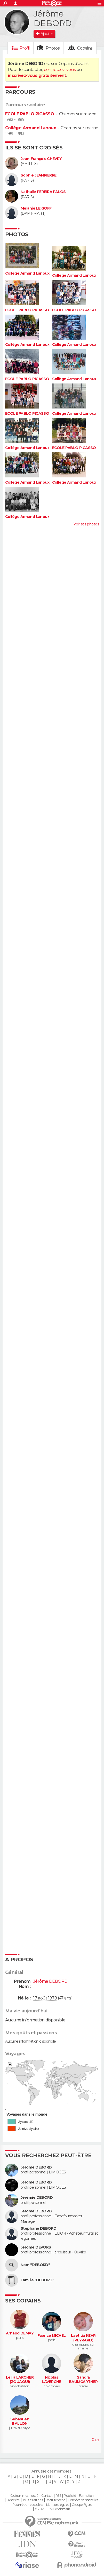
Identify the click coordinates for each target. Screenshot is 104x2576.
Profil (25, 48)
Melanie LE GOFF (36, 208)
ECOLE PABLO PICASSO (29, 113)
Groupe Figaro (82, 2505)
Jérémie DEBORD (37, 2197)
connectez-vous (60, 69)
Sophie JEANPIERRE (38, 175)
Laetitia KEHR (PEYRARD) (83, 2337)
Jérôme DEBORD (36, 2167)
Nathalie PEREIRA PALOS (43, 192)
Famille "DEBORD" (37, 2280)
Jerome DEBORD (36, 2211)
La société (13, 2500)
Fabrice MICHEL (51, 2335)
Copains (84, 48)
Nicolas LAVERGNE (51, 2379)
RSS (58, 2496)
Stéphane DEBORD (39, 2228)
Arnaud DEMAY (20, 2333)
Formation (86, 2496)
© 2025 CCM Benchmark (52, 2509)
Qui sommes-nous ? (24, 2496)
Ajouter (47, 33)
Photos (53, 48)
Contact (46, 2496)
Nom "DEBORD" (35, 2265)
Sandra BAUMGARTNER (83, 2379)
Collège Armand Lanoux (30, 127)
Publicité (70, 2496)
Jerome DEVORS (36, 2247)
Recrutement (55, 2500)
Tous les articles (32, 2500)
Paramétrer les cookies (27, 2505)
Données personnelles (83, 2500)
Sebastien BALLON (19, 2421)
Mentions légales (57, 2505)
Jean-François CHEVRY (41, 159)
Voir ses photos (86, 524)
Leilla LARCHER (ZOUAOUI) (20, 2379)
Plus (95, 2440)
